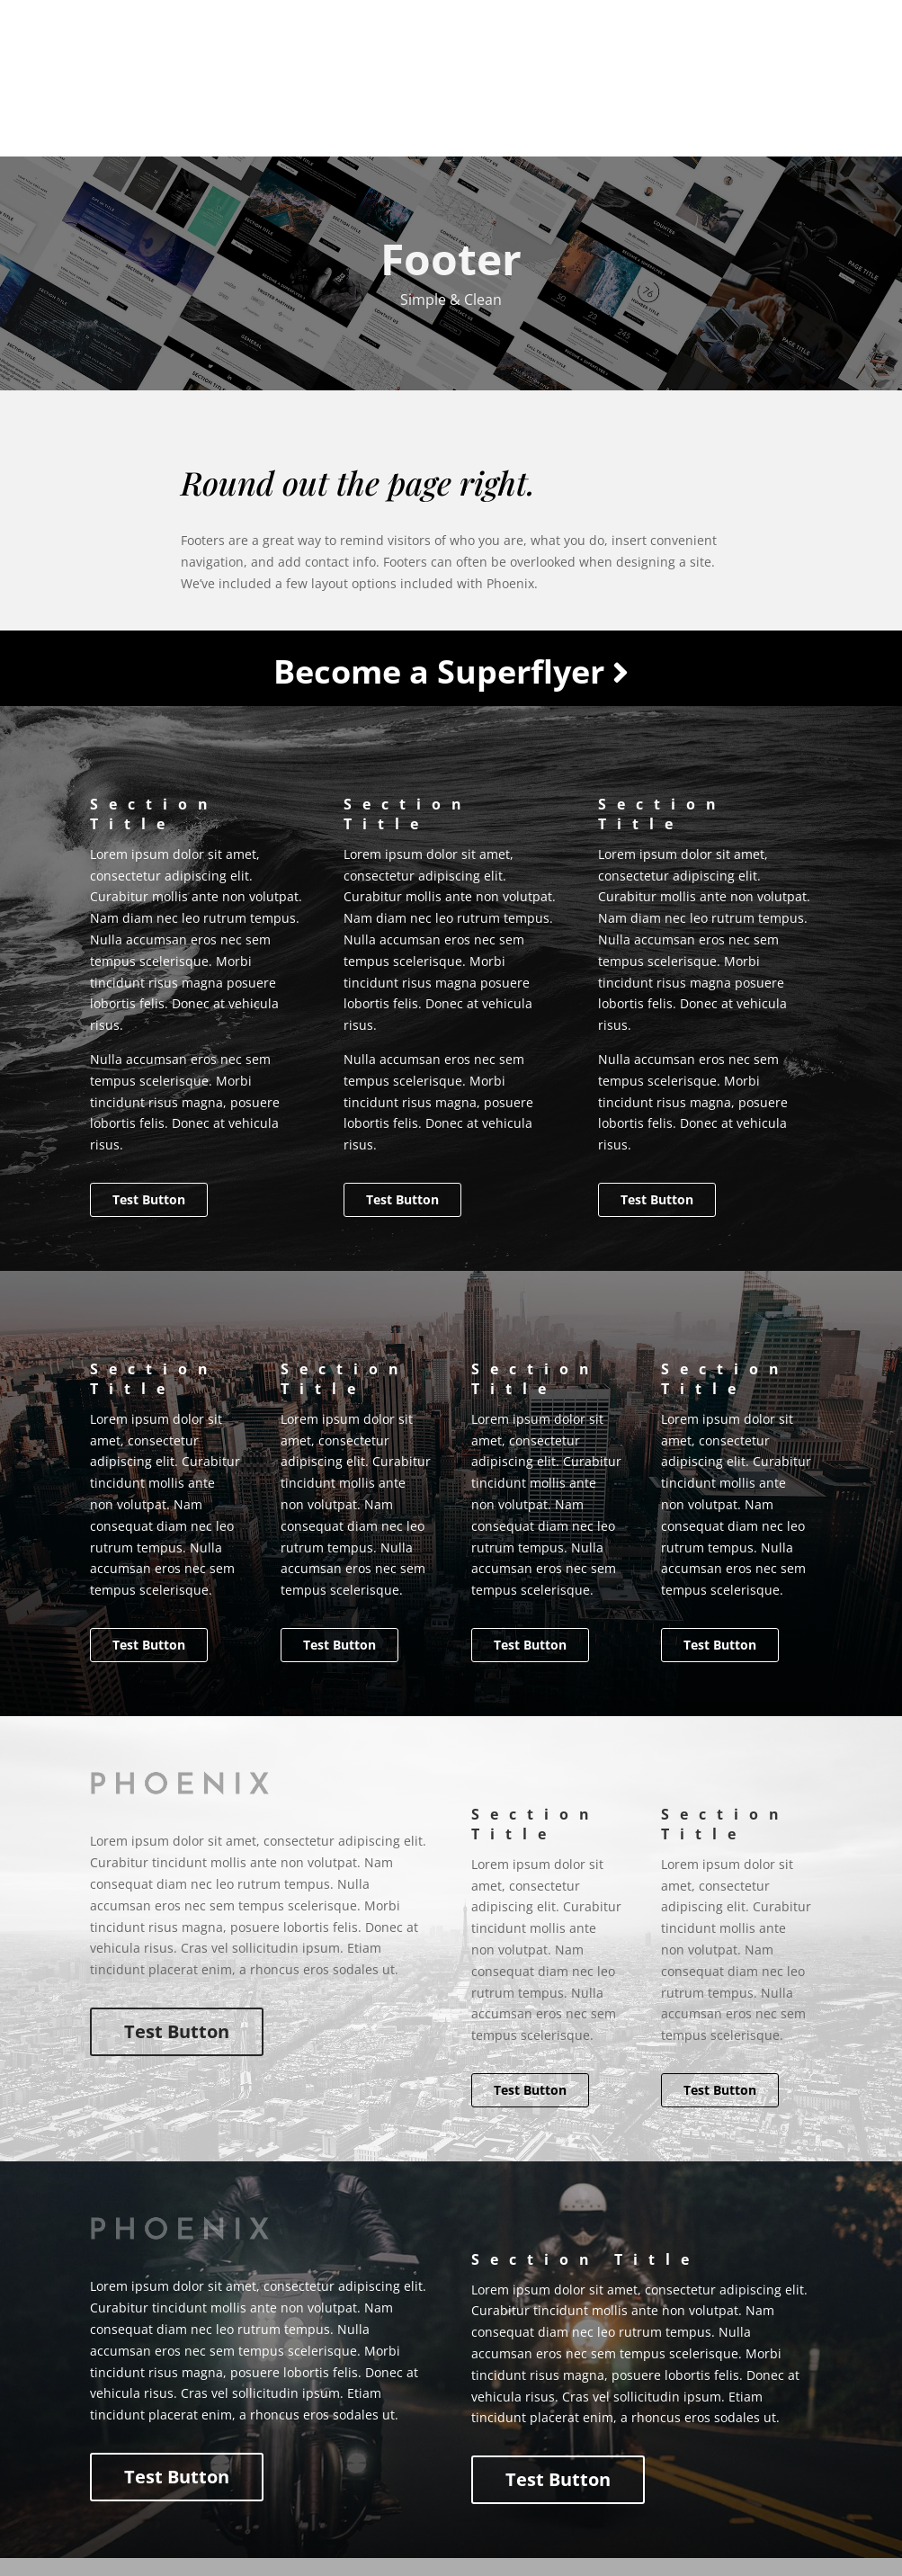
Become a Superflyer (451, 671)
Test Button (148, 1199)
